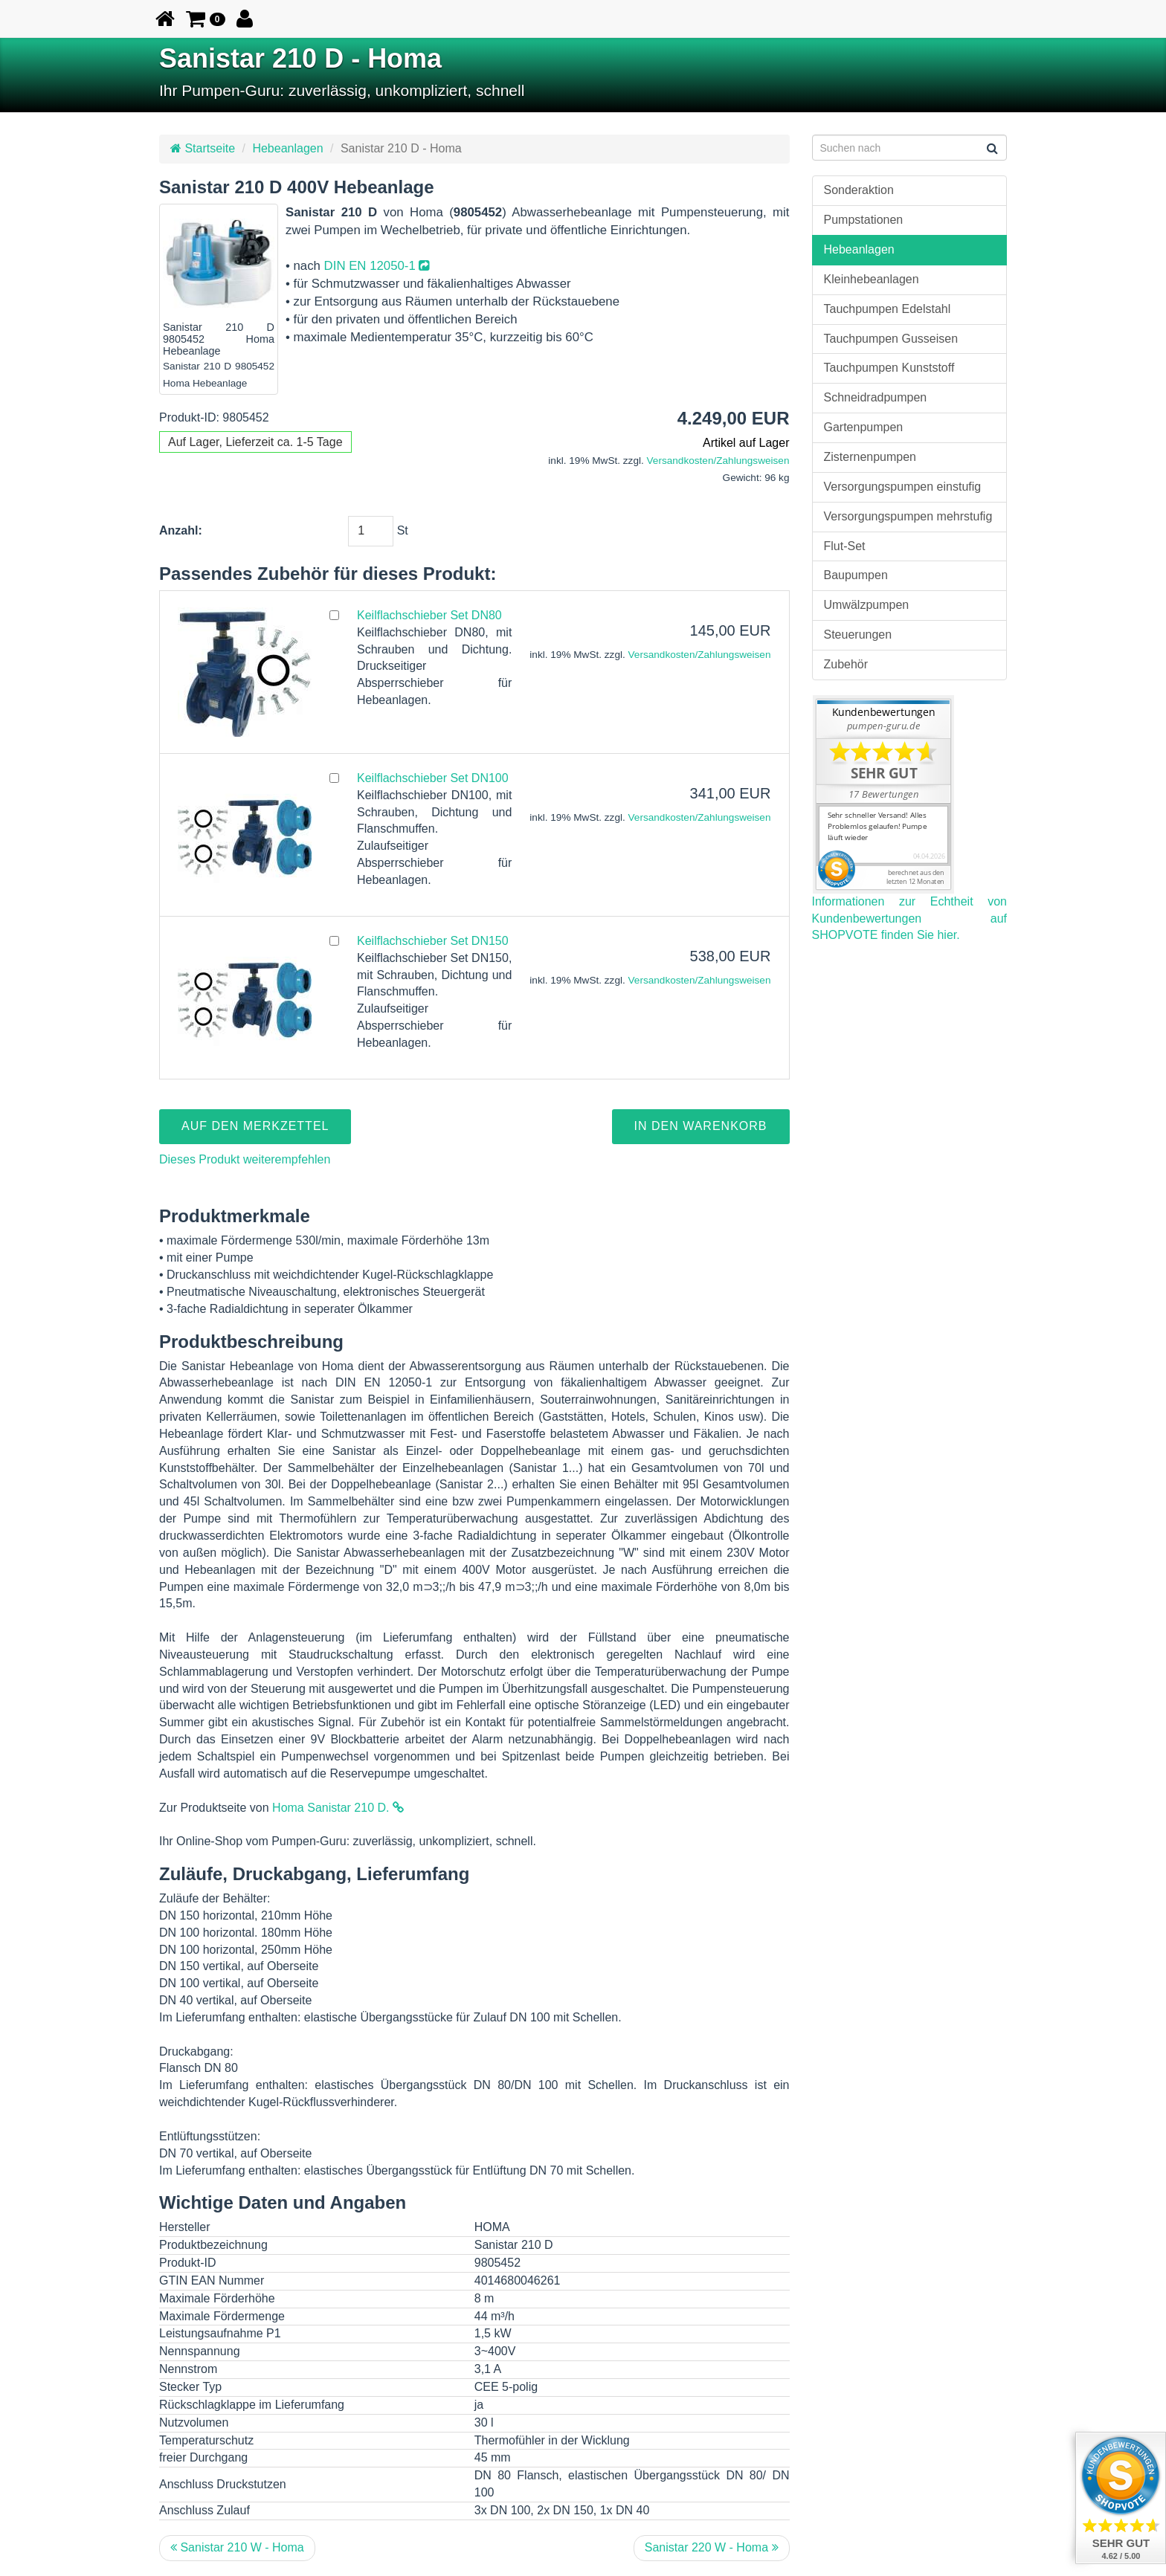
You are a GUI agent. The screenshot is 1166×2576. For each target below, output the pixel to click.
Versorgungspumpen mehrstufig (908, 516)
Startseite (202, 148)
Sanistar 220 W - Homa (712, 2547)
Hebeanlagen (287, 148)
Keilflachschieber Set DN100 (433, 778)
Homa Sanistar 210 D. (338, 1807)
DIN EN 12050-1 (377, 266)
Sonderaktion (859, 190)
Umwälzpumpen (866, 604)
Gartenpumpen (864, 427)
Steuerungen (858, 634)
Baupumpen (856, 575)
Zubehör (846, 664)
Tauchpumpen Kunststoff (889, 367)
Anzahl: (180, 530)
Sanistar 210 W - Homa (237, 2547)
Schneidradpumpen (875, 397)
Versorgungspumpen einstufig (903, 486)
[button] (205, 18)
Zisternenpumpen (870, 457)
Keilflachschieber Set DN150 (433, 940)
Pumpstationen (864, 219)
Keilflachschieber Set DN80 (429, 615)
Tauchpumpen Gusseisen (891, 338)
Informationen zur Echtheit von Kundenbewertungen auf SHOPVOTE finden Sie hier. (910, 918)
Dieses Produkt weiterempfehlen (244, 1159)
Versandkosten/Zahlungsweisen (718, 460)
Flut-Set (845, 546)
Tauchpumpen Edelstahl (887, 309)
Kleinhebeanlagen (871, 279)
